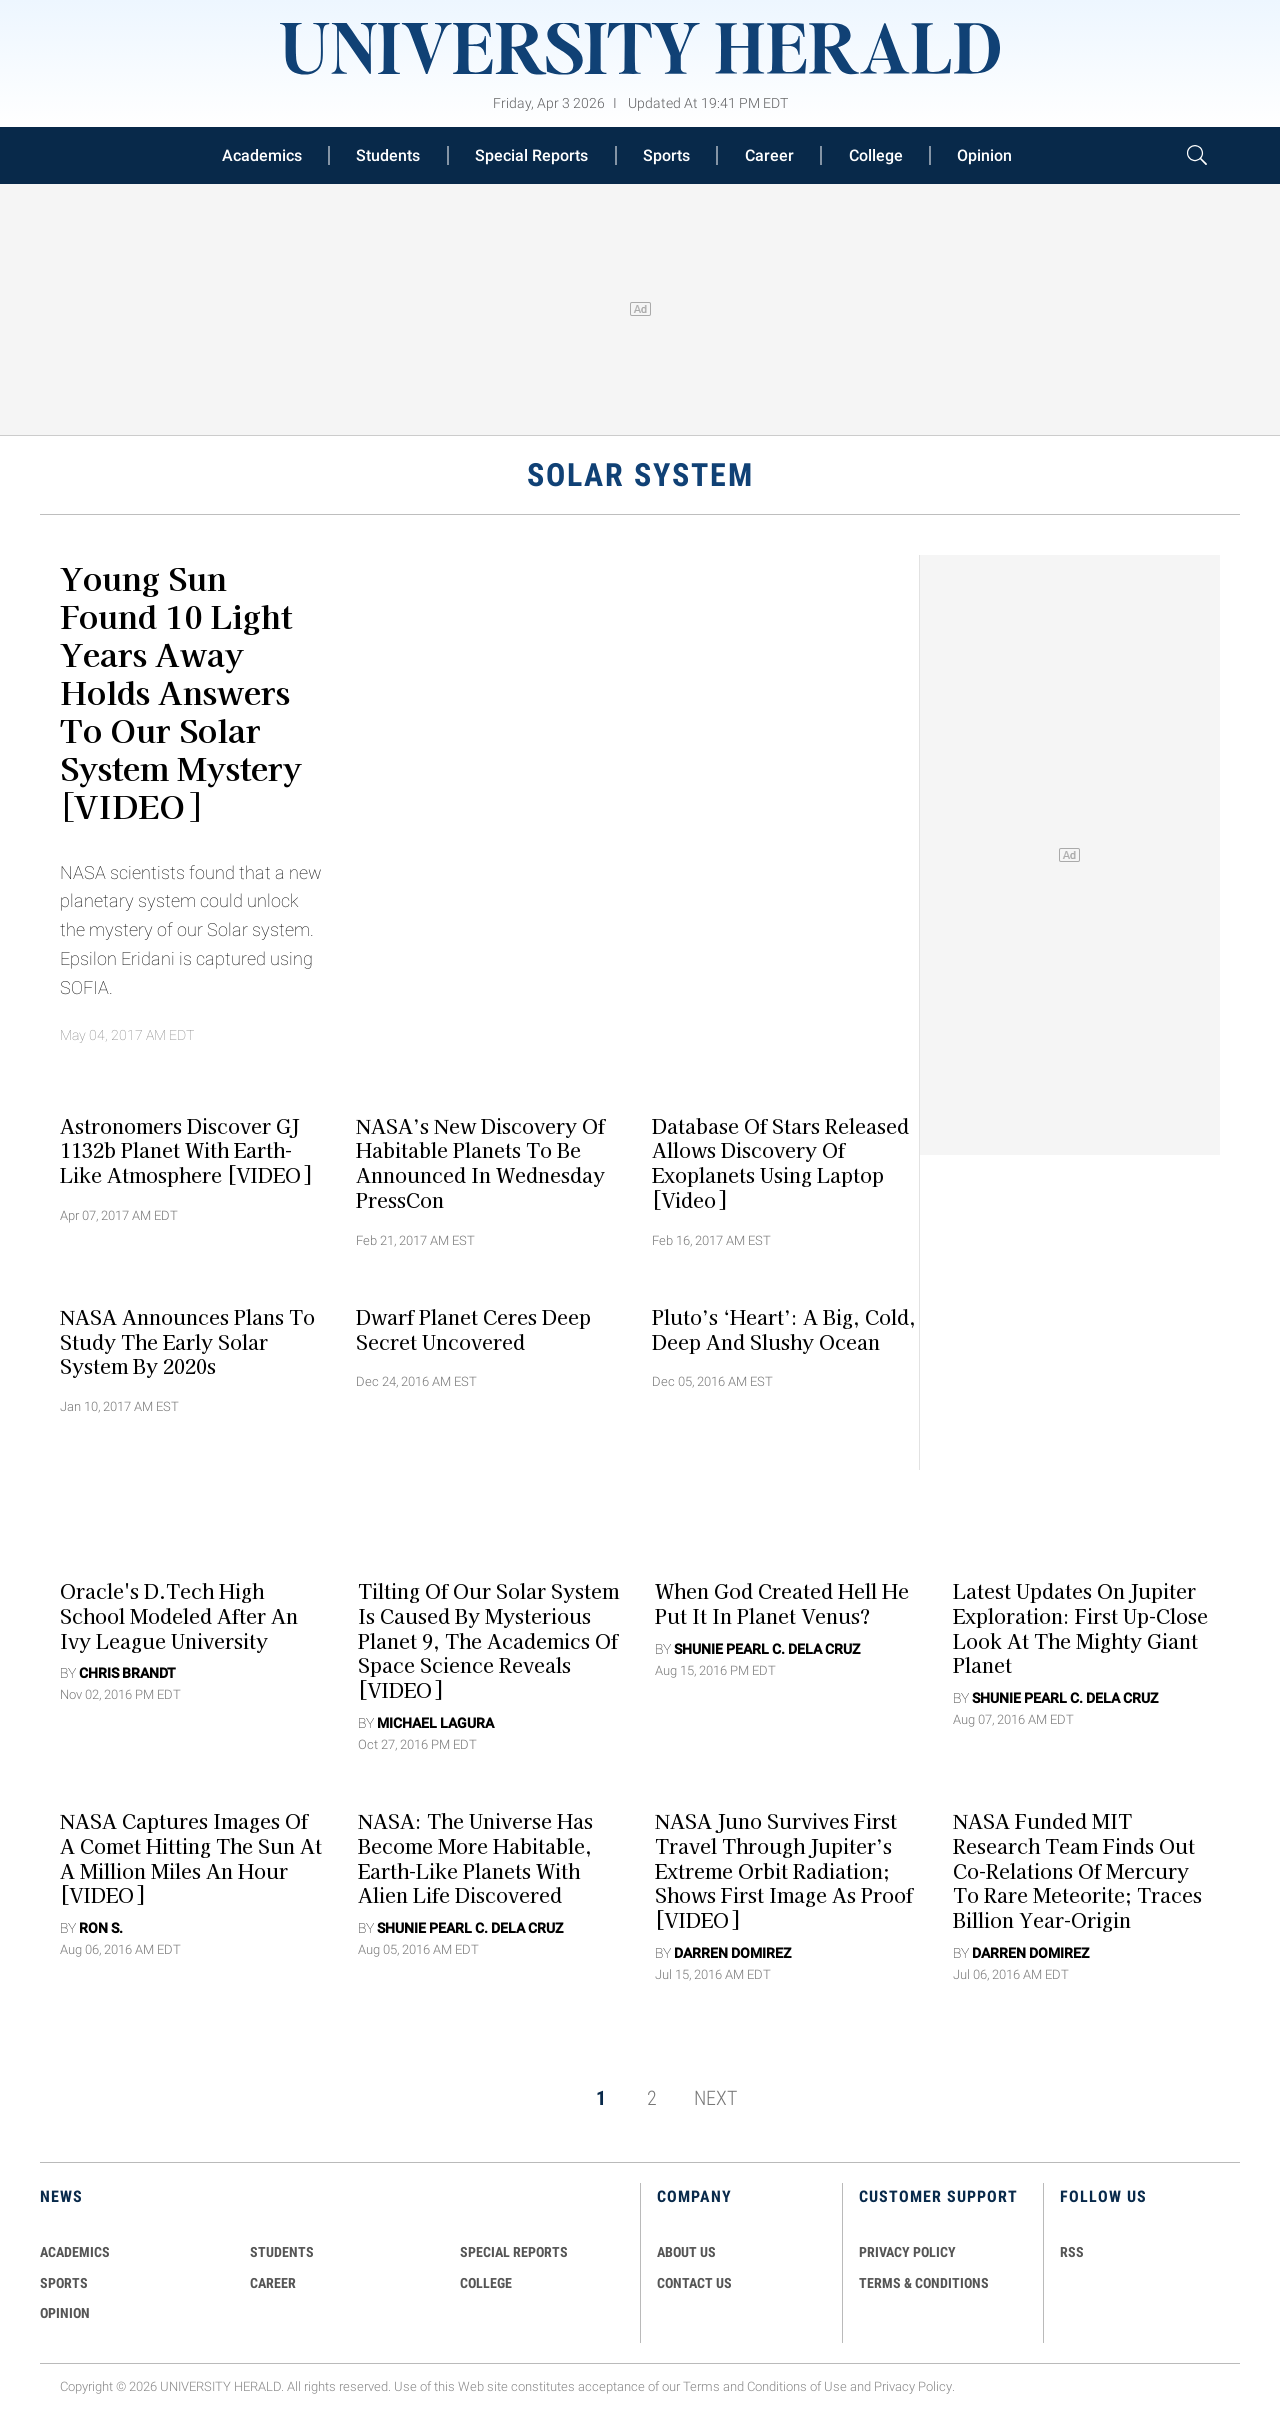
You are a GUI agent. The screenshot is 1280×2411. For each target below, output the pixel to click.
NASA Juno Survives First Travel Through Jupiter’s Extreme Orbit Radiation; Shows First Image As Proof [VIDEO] (784, 1870)
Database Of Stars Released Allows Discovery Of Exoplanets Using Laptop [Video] (780, 1162)
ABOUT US (686, 2252)
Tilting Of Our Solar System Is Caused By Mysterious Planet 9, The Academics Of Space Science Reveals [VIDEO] (488, 1640)
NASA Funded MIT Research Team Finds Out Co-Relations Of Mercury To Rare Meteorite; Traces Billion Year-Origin (1077, 1870)
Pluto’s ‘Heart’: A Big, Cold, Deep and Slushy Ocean (784, 1328)
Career (769, 155)
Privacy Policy (913, 2386)
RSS (1072, 2252)
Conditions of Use (797, 2386)
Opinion (984, 155)
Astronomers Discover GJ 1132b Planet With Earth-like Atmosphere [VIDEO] (185, 1150)
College (876, 155)
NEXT (715, 2098)
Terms (701, 2386)
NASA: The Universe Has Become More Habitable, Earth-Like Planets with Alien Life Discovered (475, 1858)
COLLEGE (486, 2283)
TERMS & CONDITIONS (924, 2283)
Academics (262, 155)
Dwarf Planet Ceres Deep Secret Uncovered (473, 1328)
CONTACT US (694, 2283)
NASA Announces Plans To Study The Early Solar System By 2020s (187, 1341)
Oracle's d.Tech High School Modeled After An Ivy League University (179, 1616)
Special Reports (531, 155)
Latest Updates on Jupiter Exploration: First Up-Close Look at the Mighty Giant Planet (1080, 1628)
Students (388, 155)
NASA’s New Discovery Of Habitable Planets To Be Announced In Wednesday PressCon (480, 1162)
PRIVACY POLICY (907, 2252)
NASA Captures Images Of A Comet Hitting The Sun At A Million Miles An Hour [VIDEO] (191, 1858)
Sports (666, 155)
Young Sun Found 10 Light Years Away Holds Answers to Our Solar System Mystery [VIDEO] (181, 691)
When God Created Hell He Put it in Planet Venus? (782, 1603)
